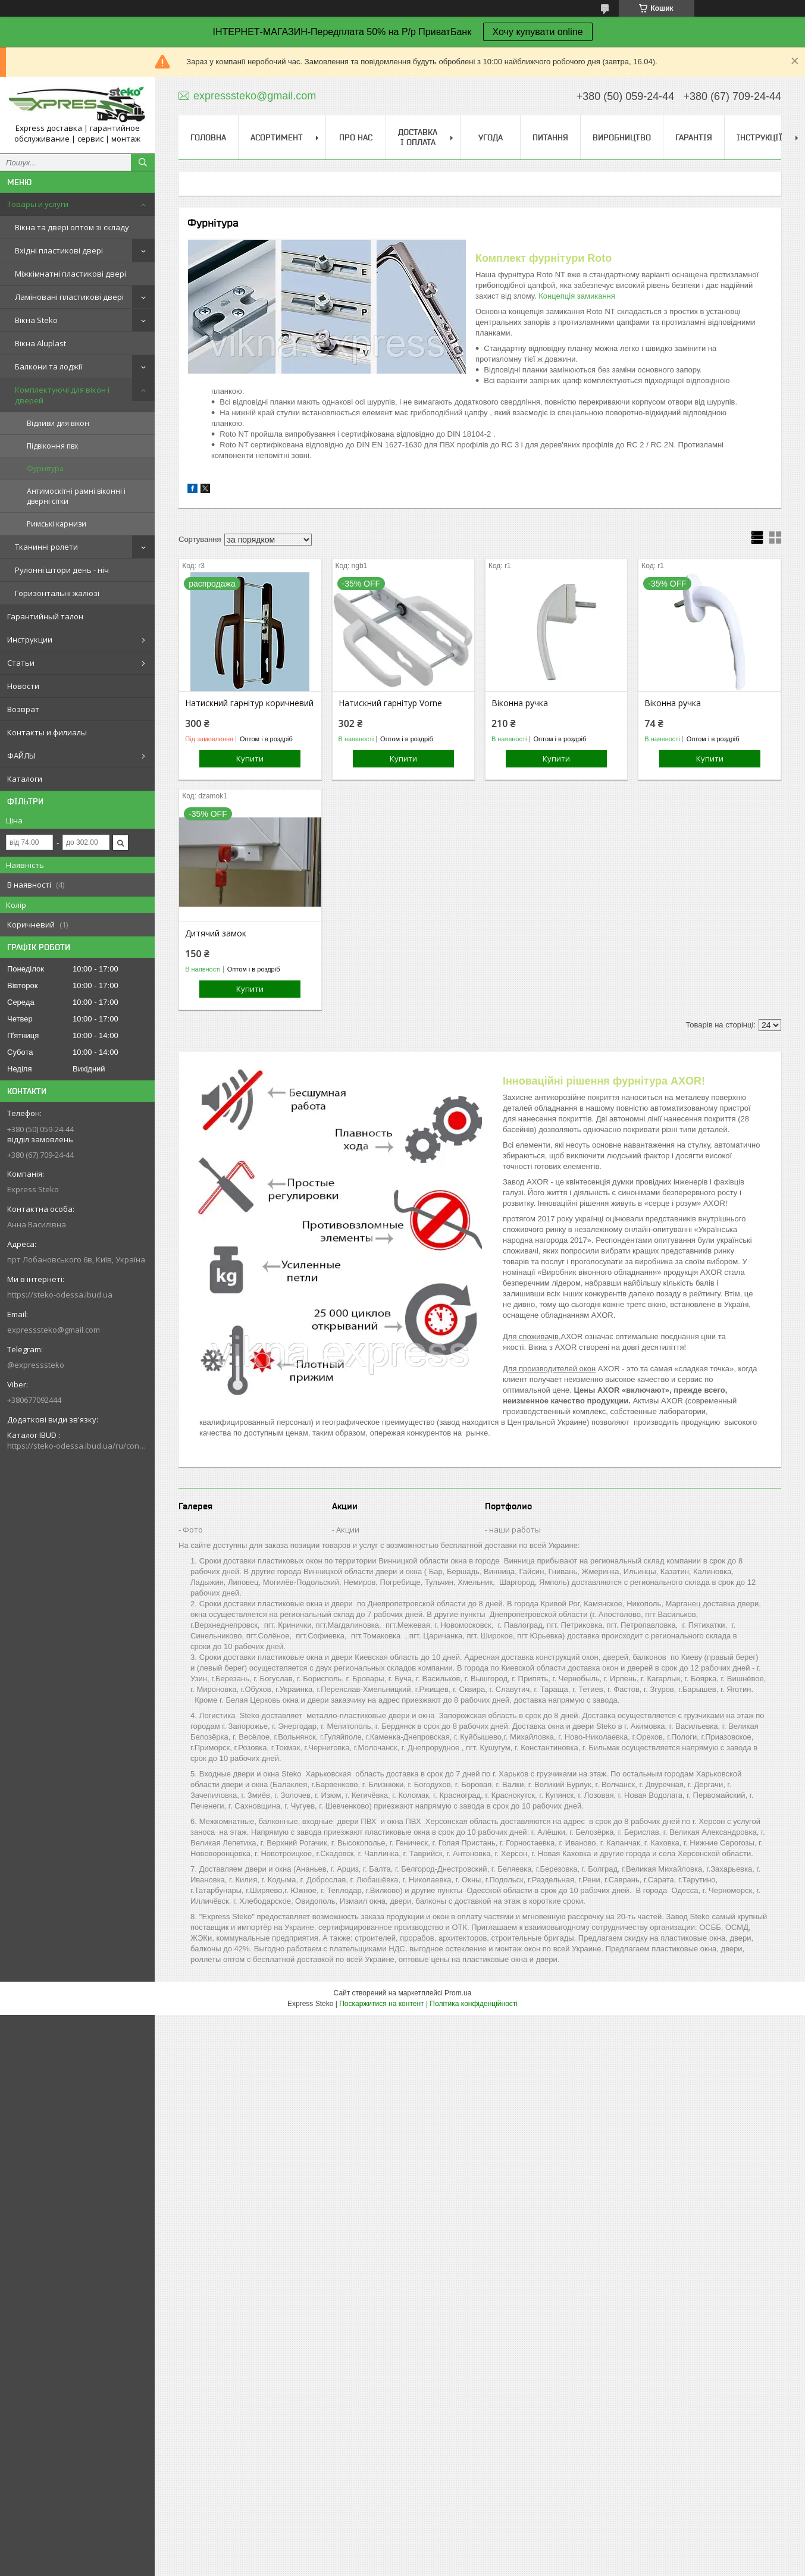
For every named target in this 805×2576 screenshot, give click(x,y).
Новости (23, 686)
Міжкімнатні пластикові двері (70, 273)
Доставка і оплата (417, 137)
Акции (347, 1529)
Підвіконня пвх (52, 446)
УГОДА (490, 137)
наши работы (515, 1529)
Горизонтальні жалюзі (57, 593)
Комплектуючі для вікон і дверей (62, 395)
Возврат (23, 709)
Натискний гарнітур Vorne (390, 703)
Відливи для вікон (58, 423)
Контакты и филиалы (47, 732)
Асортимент (276, 137)
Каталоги (24, 778)
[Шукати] (143, 162)
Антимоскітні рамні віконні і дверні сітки (76, 496)
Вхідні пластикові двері (59, 250)
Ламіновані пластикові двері (69, 297)
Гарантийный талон (45, 616)
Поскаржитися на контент (381, 2004)
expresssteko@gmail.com (53, 1329)
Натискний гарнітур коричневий (249, 703)
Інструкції (759, 137)
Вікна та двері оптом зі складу (72, 227)
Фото (193, 1529)
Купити (250, 758)
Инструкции (29, 639)
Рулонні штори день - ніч (62, 570)
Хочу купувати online (538, 32)
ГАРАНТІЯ (693, 137)
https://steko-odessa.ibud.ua (59, 1294)
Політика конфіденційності (474, 2004)
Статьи (21, 662)
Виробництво (622, 137)
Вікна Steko (36, 320)
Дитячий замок (215, 933)
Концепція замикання (576, 296)
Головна (208, 137)
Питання (550, 137)
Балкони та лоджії (48, 366)
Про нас (355, 137)
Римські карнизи (56, 524)
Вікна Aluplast (40, 343)
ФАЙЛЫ (21, 755)
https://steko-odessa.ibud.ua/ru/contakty (77, 1445)
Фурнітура (45, 468)
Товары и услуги (37, 204)
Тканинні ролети (46, 546)
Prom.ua (457, 1993)
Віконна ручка (519, 703)
